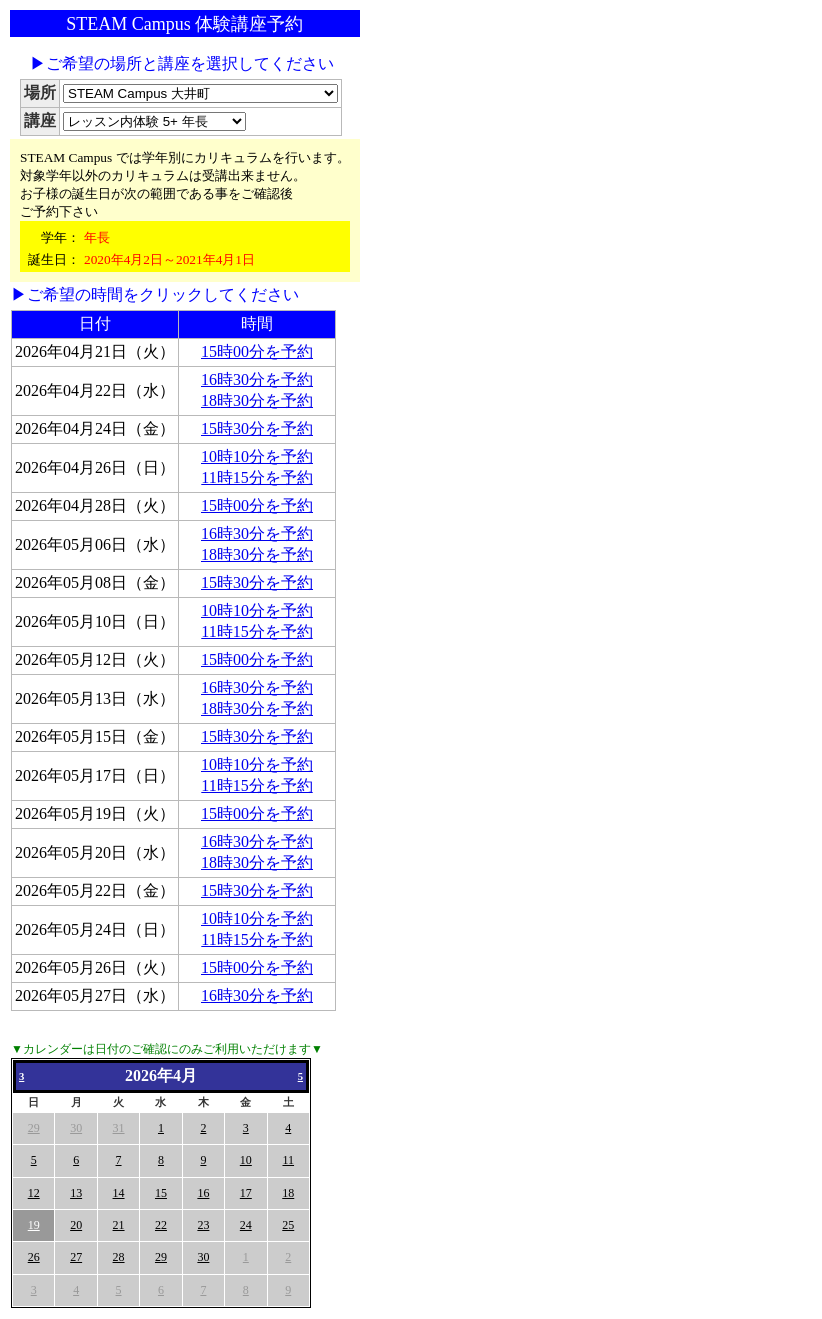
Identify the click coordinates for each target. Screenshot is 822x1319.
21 (119, 1225)
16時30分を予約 (257, 379)
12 (34, 1193)
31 (119, 1128)
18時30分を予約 (257, 400)
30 (76, 1128)
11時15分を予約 (256, 477)
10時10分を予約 (257, 456)
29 (34, 1128)
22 (161, 1225)
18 (288, 1193)
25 (288, 1225)
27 (76, 1257)
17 (246, 1193)
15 (161, 1193)
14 (119, 1193)
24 (246, 1225)
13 (76, 1193)
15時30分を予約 (257, 428)
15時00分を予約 (257, 351)
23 (203, 1225)
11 (288, 1160)
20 (76, 1225)
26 (34, 1257)
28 (119, 1257)
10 (246, 1160)
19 (34, 1225)
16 (203, 1193)
